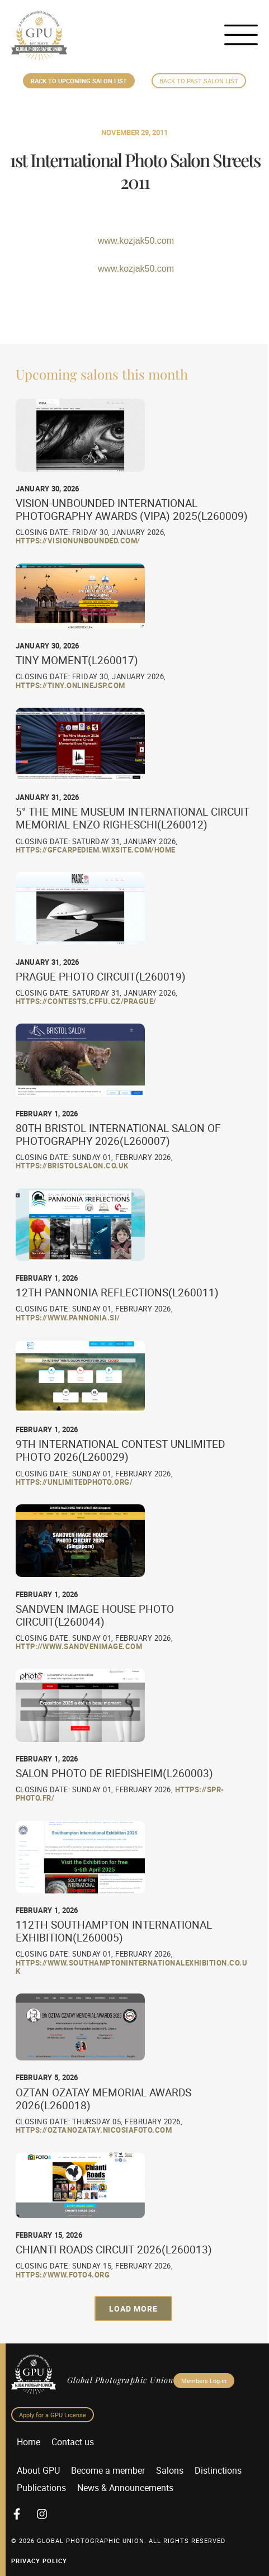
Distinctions (218, 2470)
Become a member (108, 2470)
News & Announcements (125, 2488)
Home (28, 2442)
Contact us (72, 2442)
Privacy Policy (39, 2560)
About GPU (38, 2470)
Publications (41, 2488)
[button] (133, 2308)
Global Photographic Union (120, 2379)
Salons (169, 2470)
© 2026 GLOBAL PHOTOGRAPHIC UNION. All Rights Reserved (118, 2540)
